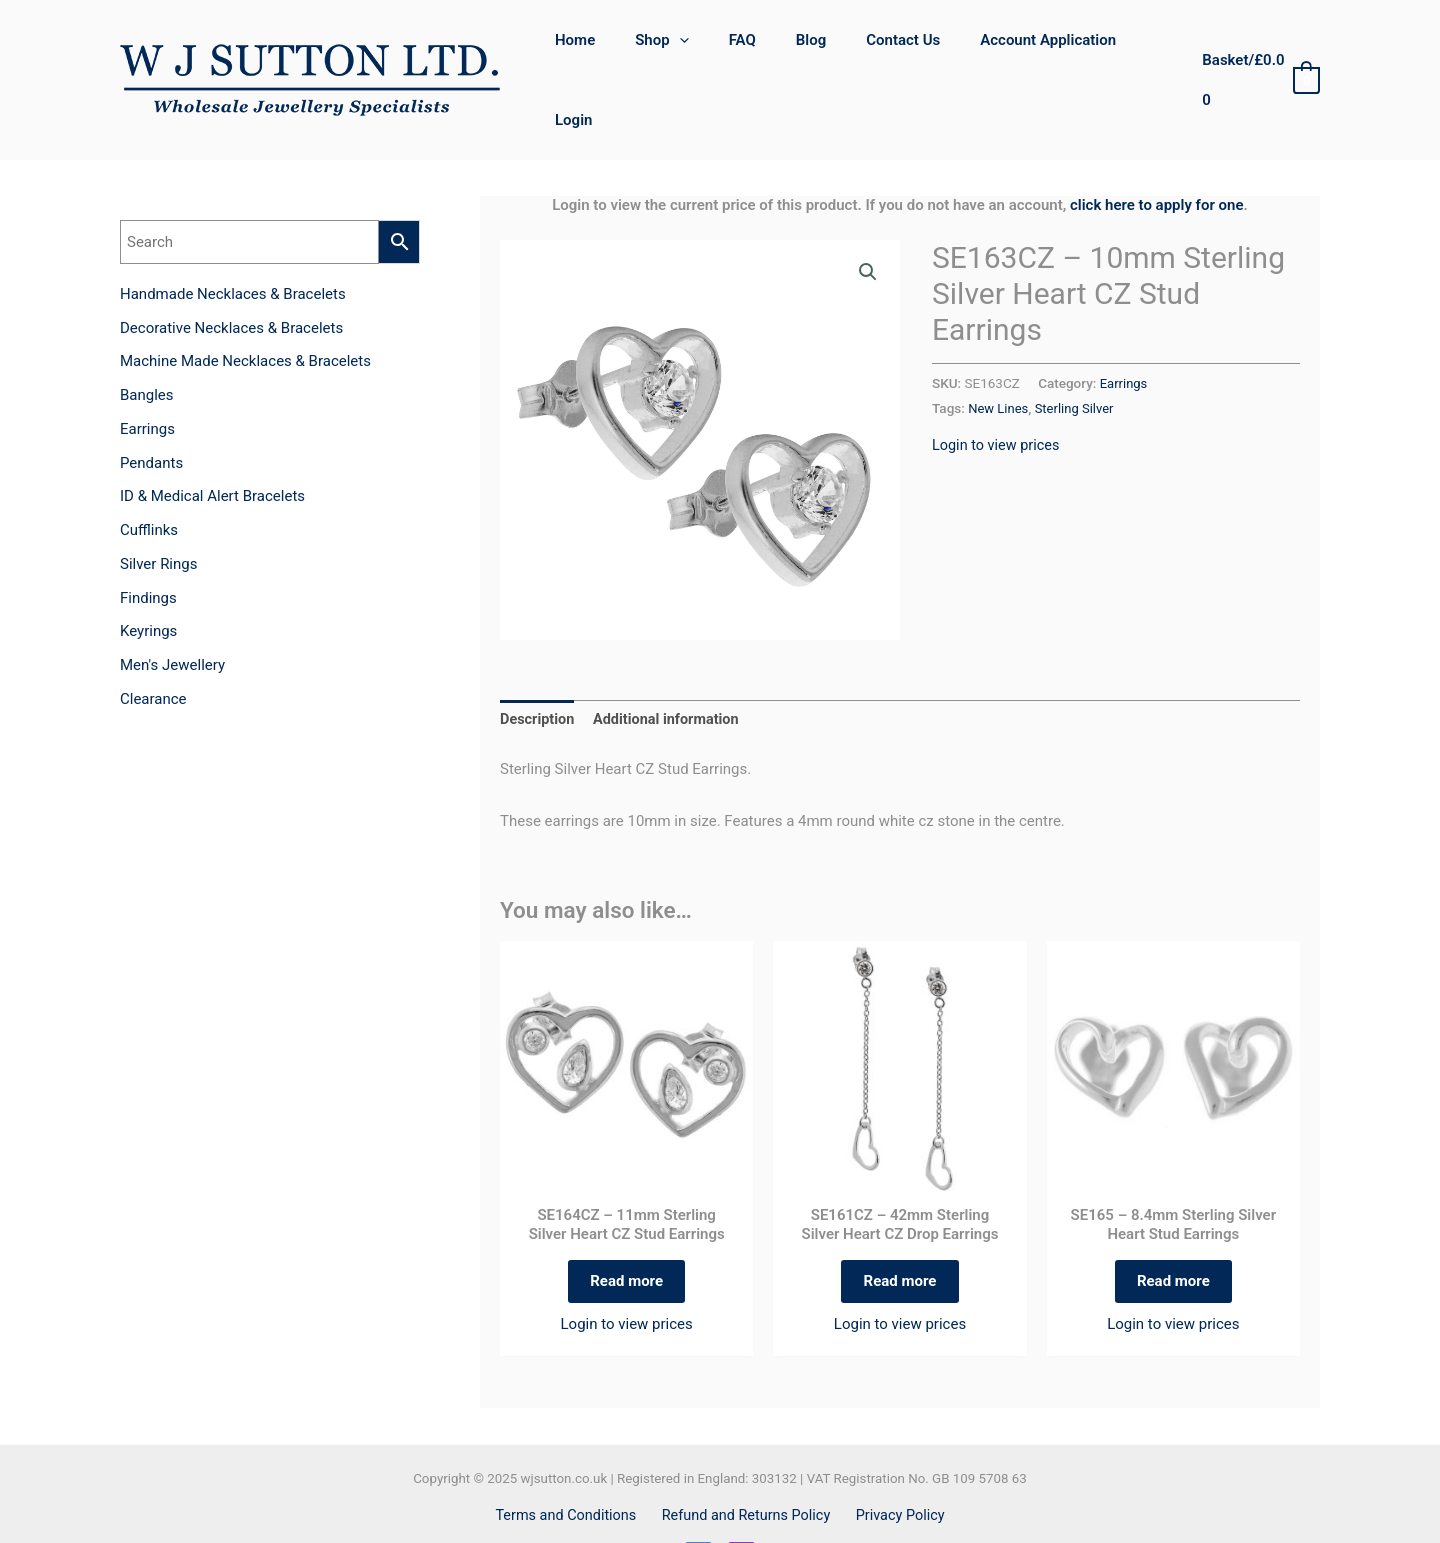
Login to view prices (998, 386)
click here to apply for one (1157, 147)
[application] (694, 51)
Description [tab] (538, 662)
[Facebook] (698, 1507)
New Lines (999, 350)
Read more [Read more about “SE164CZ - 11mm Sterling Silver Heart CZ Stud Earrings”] (626, 1228)
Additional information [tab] (671, 662)
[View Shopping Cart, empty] (1257, 51)
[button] (867, 215)
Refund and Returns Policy (746, 1467)
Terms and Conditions (571, 1467)
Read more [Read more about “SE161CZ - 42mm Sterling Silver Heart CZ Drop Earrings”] (900, 1228)
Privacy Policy (896, 1467)
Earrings (1124, 325)
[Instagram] (741, 1507)
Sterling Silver (1078, 350)
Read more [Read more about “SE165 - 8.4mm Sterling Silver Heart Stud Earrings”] (1173, 1228)
